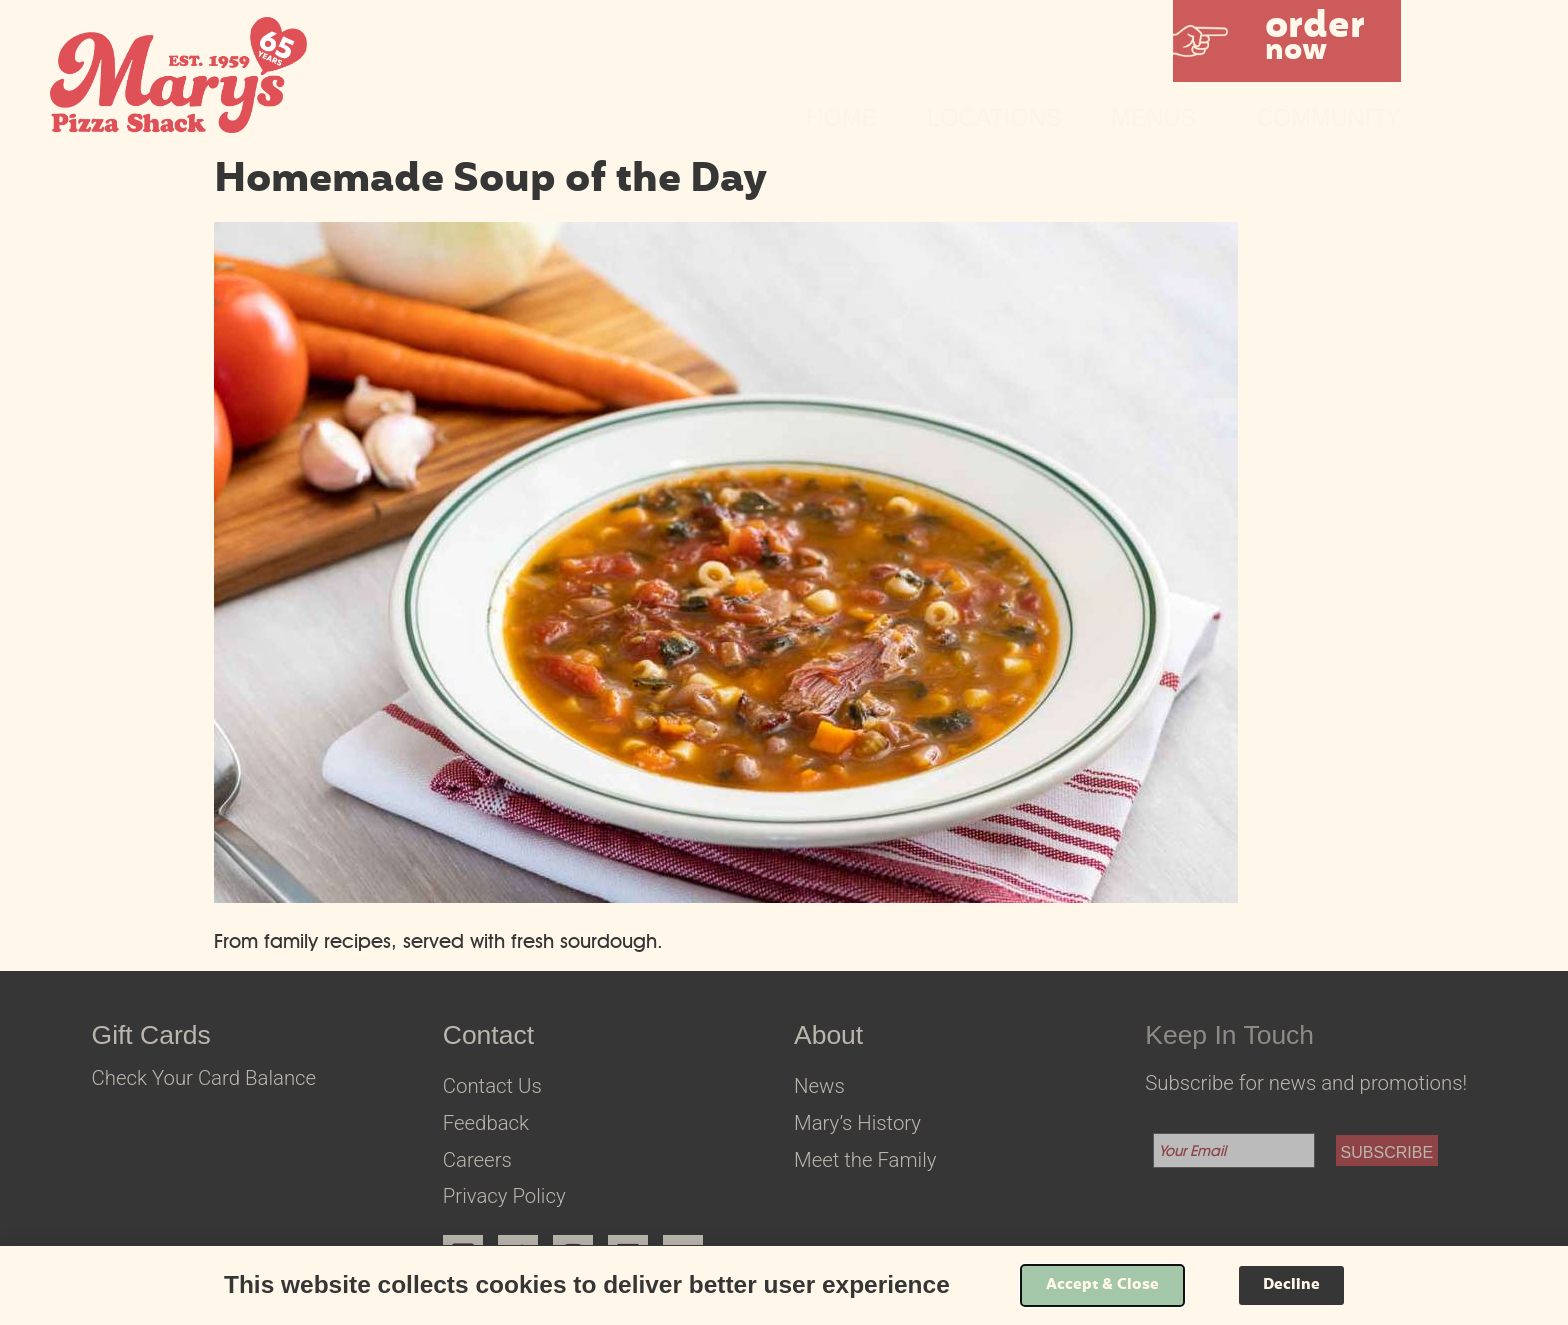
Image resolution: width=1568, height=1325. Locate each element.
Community (1328, 118)
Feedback (486, 1123)
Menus (1158, 118)
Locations (994, 118)
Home (842, 118)
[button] (1287, 41)
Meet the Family (865, 1160)
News (819, 1086)
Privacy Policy (504, 1196)
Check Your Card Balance (204, 1078)
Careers (477, 1160)
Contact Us (492, 1086)
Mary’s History (857, 1123)
